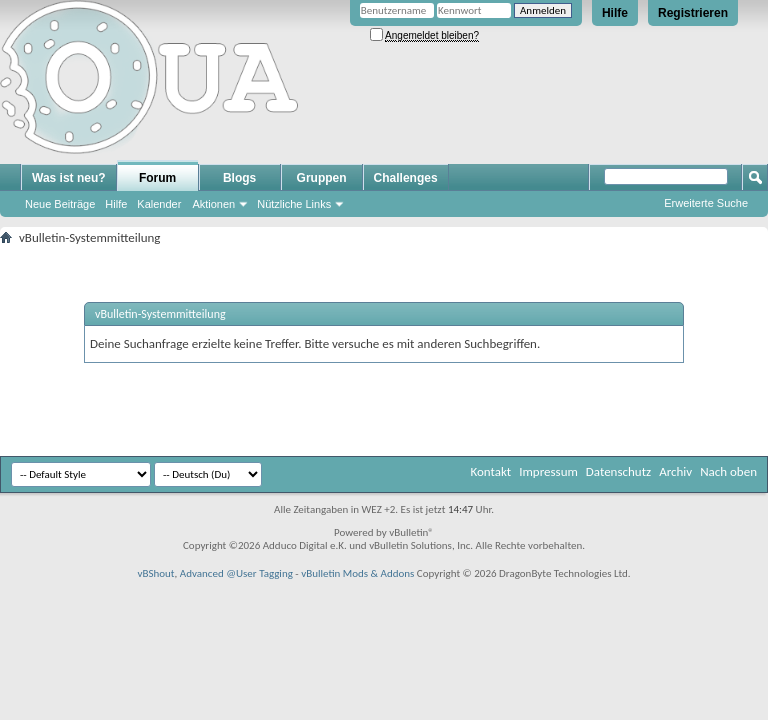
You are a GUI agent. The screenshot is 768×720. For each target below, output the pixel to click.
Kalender (159, 204)
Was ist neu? (69, 178)
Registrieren (693, 13)
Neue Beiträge (60, 204)
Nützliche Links (294, 204)
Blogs (239, 178)
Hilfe (615, 13)
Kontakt (490, 471)
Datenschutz (618, 471)
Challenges (406, 178)
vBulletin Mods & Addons (357, 573)
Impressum (548, 471)
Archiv (675, 471)
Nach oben (728, 471)
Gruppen (322, 178)
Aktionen (213, 204)
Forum (157, 178)
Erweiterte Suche (706, 203)
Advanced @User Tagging (236, 573)
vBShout (155, 573)
